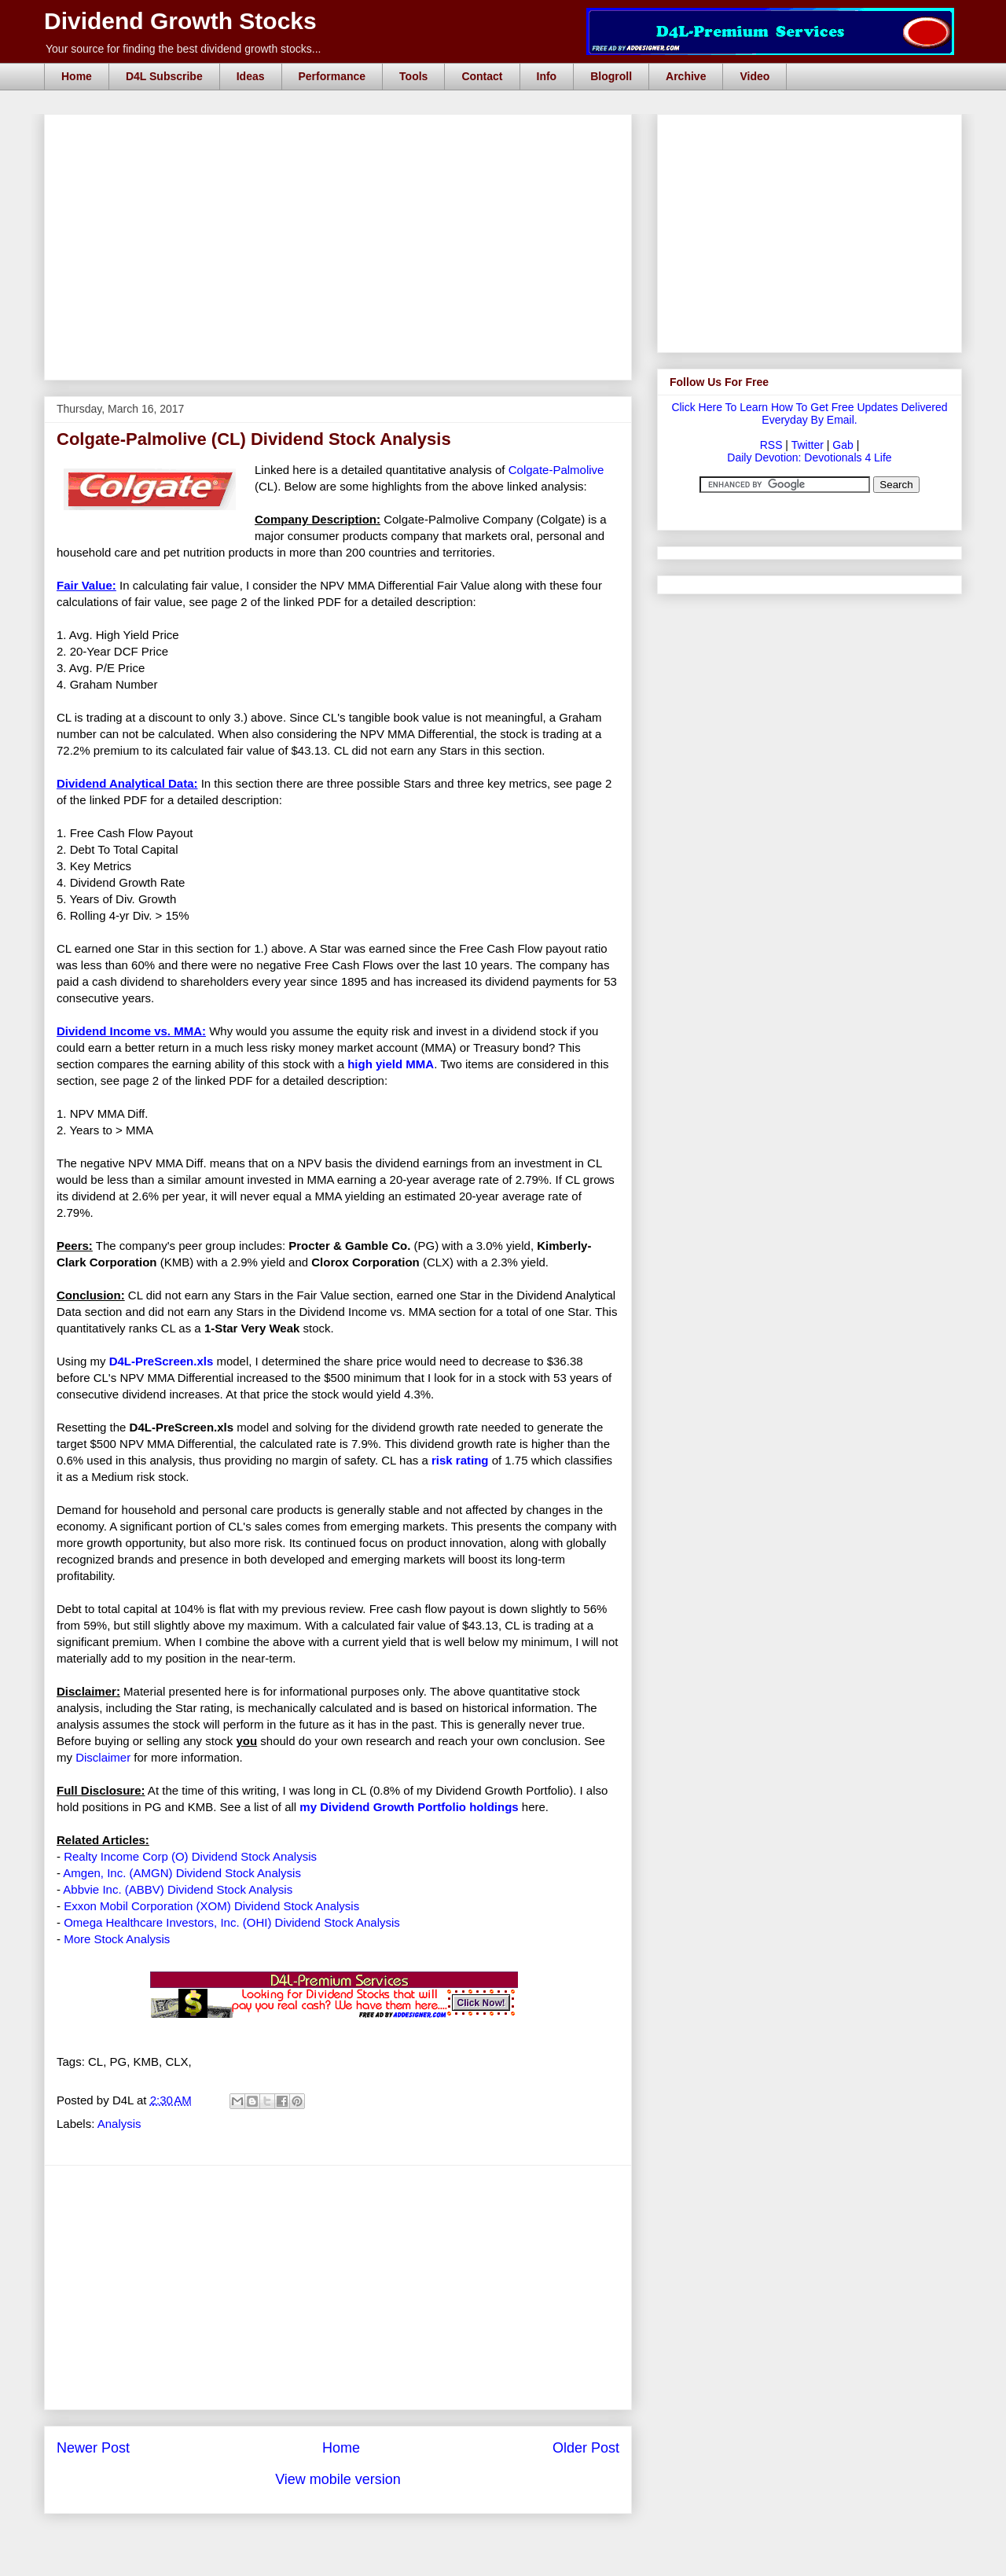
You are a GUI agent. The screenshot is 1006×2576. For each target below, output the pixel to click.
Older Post (586, 2448)
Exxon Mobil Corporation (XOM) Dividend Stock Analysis (211, 1906)
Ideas (251, 76)
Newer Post (93, 2448)
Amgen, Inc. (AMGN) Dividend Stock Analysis (182, 1873)
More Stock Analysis (117, 1939)
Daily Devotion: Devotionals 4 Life (809, 457)
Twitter (807, 445)
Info (547, 76)
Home (76, 76)
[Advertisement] (343, 132)
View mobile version (338, 2479)
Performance (332, 76)
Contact (481, 76)
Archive (686, 76)
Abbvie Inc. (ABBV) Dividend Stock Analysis (177, 1889)
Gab (842, 445)
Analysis (119, 2123)
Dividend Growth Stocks (180, 21)
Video (754, 76)
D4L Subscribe (164, 76)
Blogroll (611, 76)
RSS (771, 445)
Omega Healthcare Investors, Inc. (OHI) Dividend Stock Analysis (232, 1922)
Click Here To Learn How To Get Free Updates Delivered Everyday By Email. (809, 413)
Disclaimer (102, 1757)
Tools (413, 76)
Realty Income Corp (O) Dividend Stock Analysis (190, 1856)
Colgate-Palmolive (556, 469)
